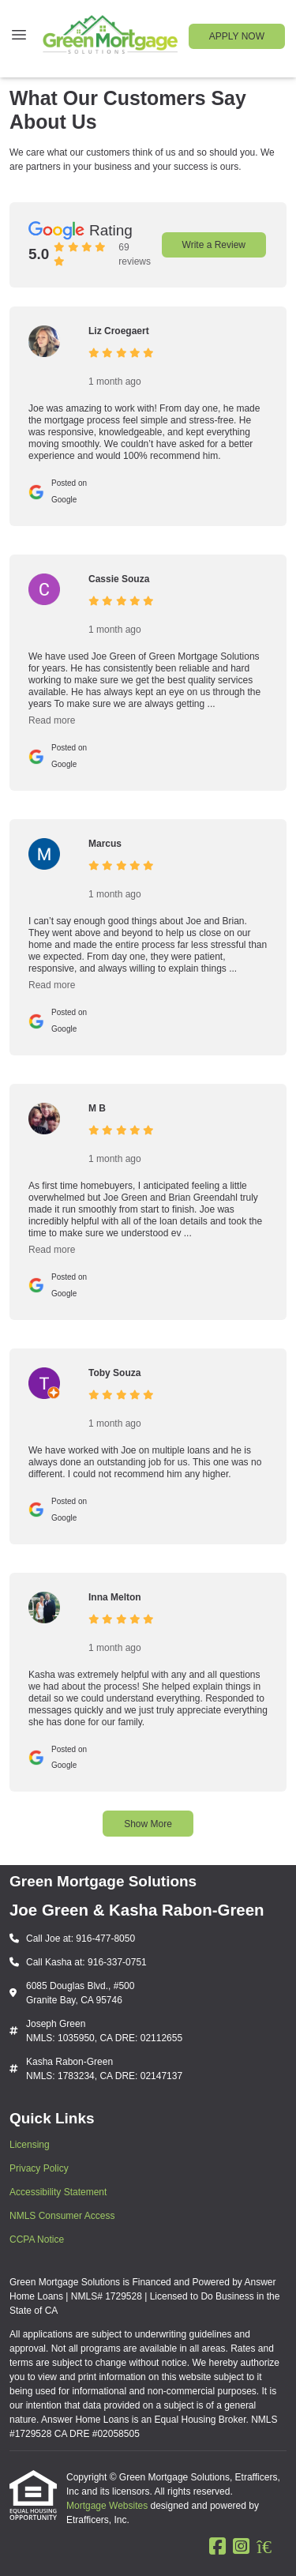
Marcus (105, 843)
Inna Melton (114, 1597)
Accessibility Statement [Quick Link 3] (58, 2192)
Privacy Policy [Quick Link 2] (39, 2168)
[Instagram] (241, 2547)
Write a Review (213, 244)
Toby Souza (114, 1372)
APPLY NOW (236, 36)
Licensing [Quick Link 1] (29, 2144)
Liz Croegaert (118, 331)
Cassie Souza (118, 579)
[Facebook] (217, 2547)
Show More (148, 1824)
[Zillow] (272, 2547)
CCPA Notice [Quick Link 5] (36, 2239)
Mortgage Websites (108, 2505)
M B (97, 1108)
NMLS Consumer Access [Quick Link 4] (61, 2215)
